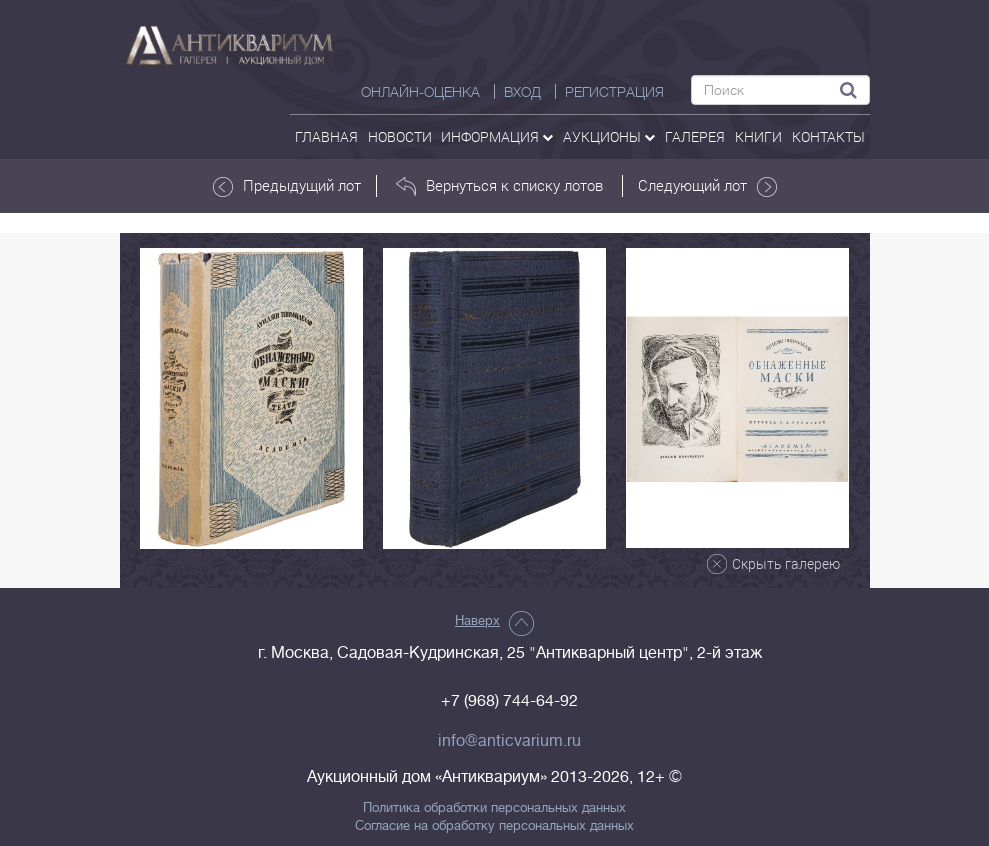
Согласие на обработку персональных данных (494, 826)
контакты (828, 136)
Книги (758, 136)
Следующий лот (707, 186)
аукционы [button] (609, 136)
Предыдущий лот (287, 186)
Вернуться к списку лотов (499, 186)
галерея (695, 136)
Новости (400, 136)
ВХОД (522, 92)
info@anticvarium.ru (509, 741)
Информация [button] (497, 136)
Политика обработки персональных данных (494, 808)
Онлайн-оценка (420, 92)
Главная (326, 136)
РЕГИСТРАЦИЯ (614, 92)
